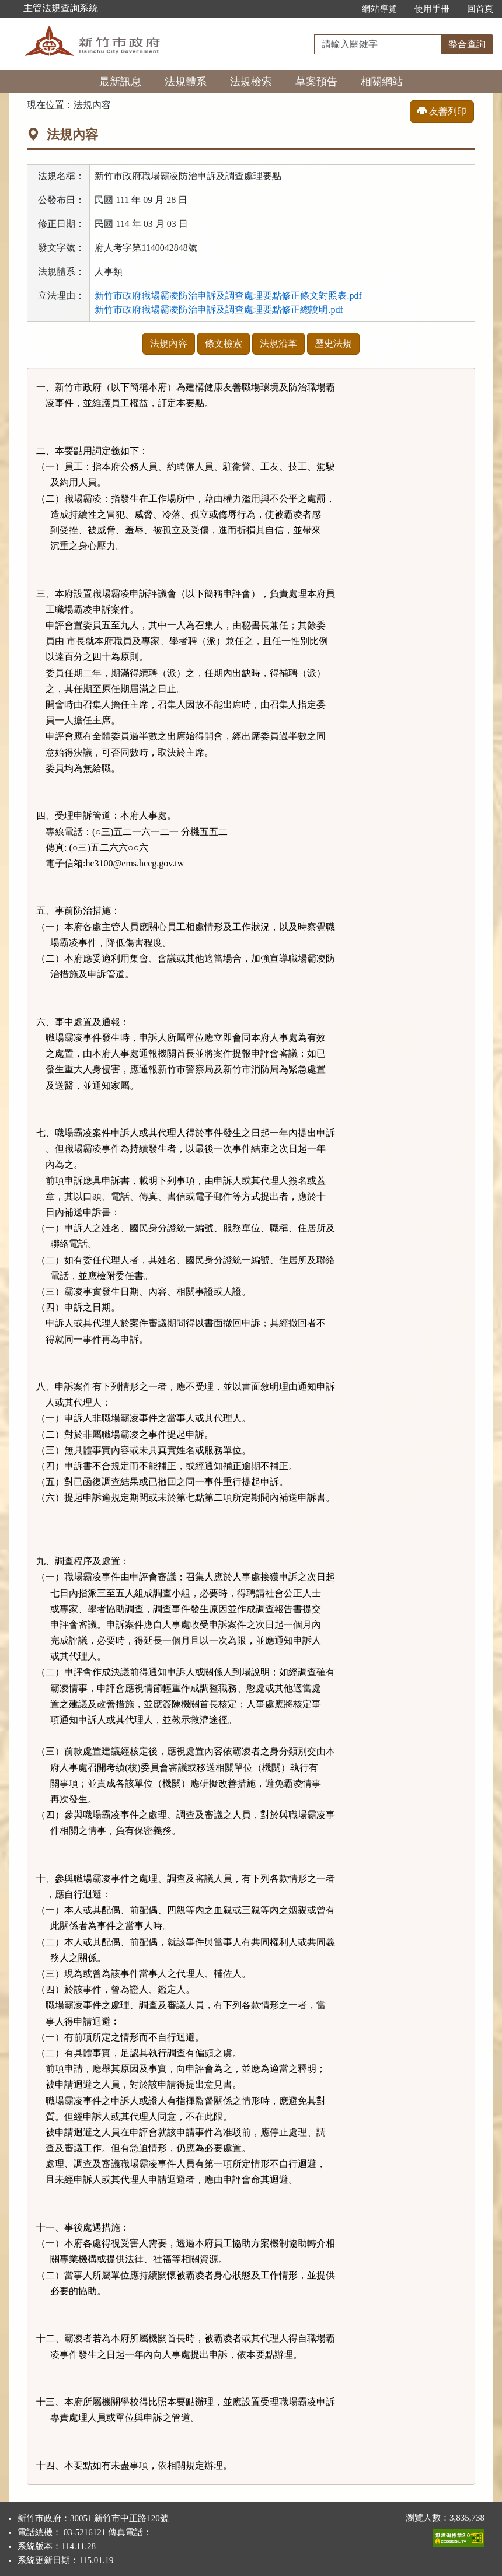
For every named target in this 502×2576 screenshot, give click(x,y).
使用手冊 (431, 8)
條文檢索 (223, 343)
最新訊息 (120, 82)
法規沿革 (278, 343)
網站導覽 (379, 8)
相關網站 (382, 82)
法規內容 (168, 343)
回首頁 (480, 8)
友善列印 (441, 111)
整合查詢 (467, 44)
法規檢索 (251, 82)
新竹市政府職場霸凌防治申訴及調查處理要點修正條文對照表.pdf (228, 295)
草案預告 (316, 82)
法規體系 (186, 82)
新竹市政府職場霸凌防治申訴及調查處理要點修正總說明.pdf (219, 309)
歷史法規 (333, 343)
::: (340, 8)
